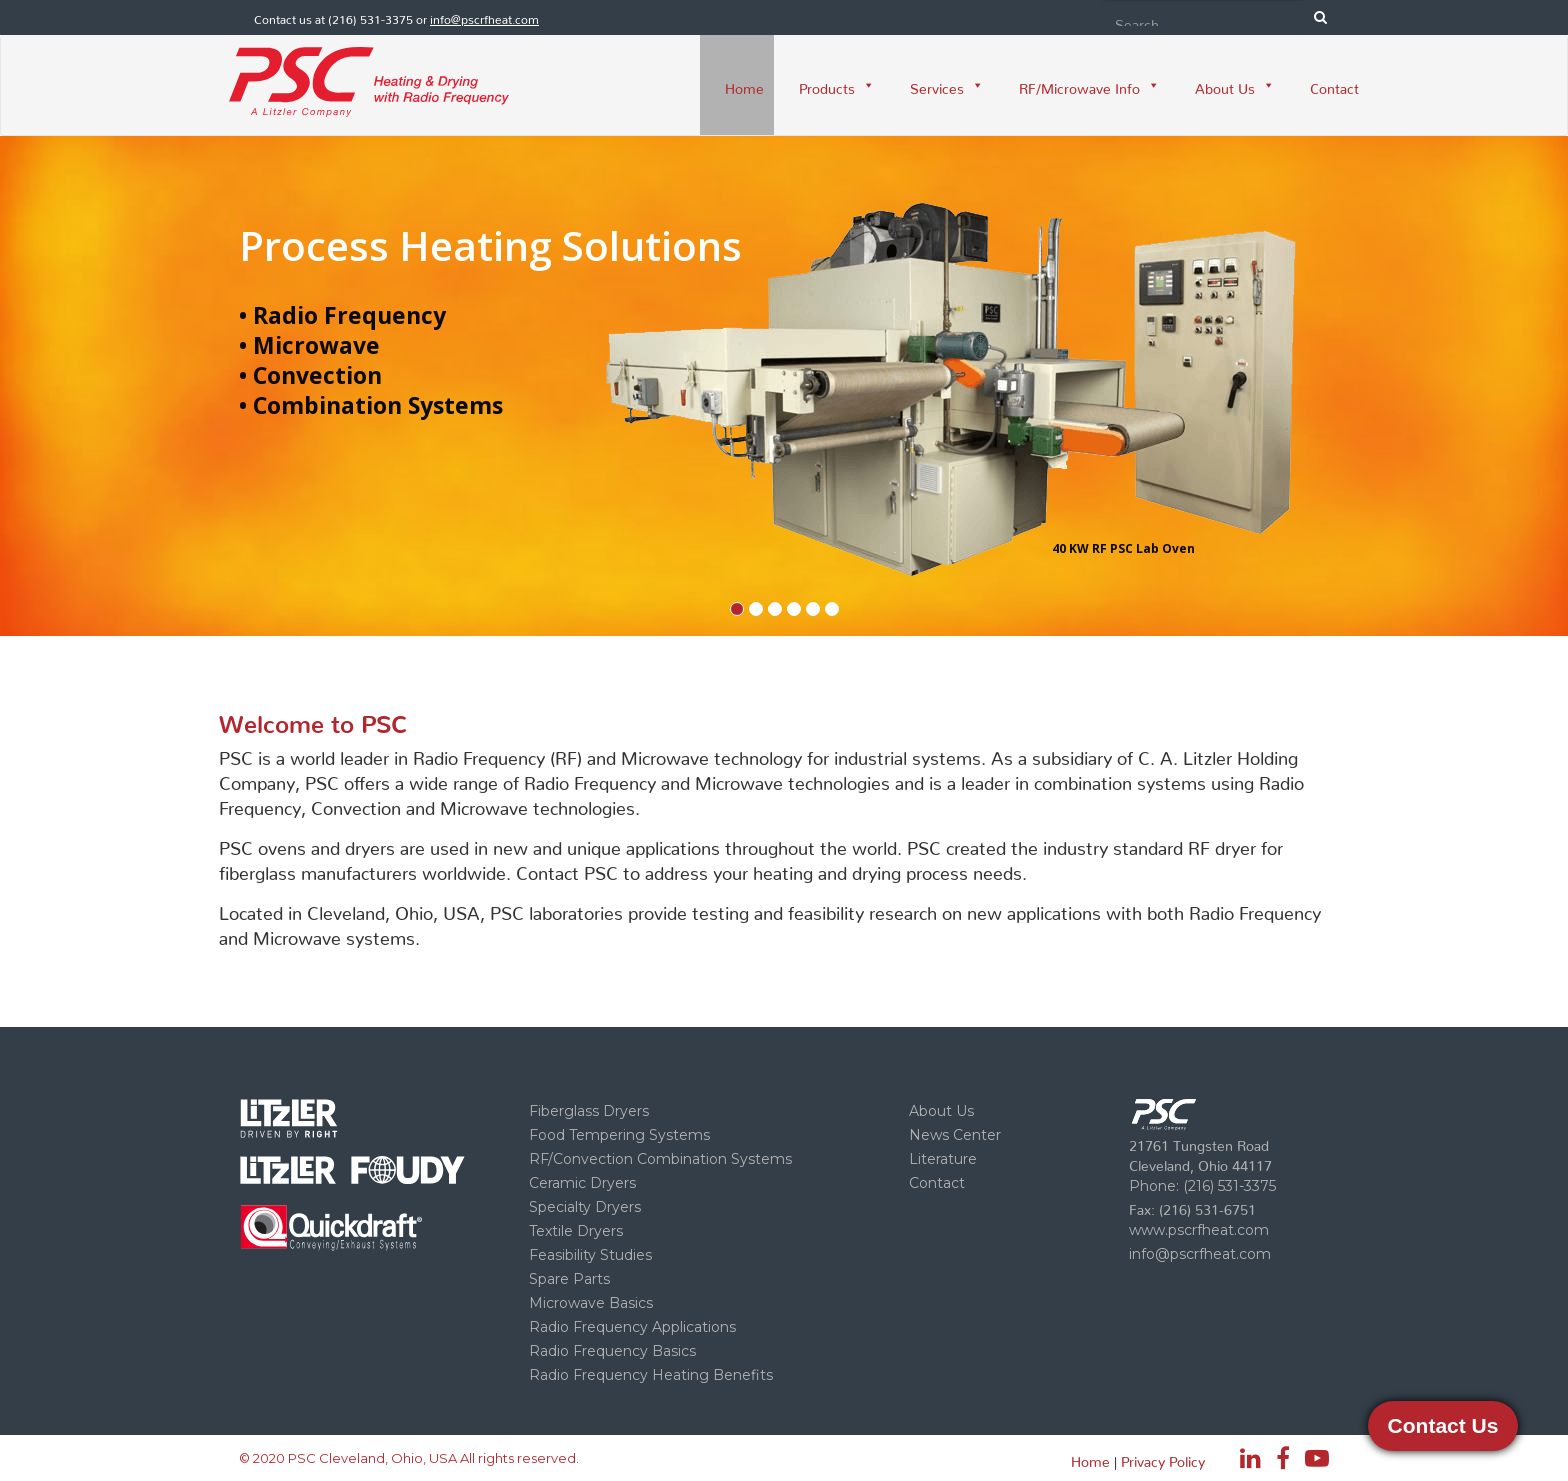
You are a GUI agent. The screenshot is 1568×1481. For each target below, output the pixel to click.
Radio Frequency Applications (632, 1327)
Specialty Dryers (585, 1207)
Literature (943, 1159)
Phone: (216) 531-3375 (1202, 1186)
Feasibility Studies (590, 1255)
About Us (1235, 85)
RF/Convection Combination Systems (660, 1159)
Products (837, 85)
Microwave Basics (591, 1303)
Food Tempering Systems (619, 1135)
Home (744, 85)
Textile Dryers (576, 1231)
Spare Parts (569, 1279)
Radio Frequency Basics (612, 1351)
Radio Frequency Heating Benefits (651, 1375)
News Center (955, 1135)
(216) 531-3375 (370, 16)
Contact (1334, 85)
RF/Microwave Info (1089, 85)
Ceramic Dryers (582, 1183)
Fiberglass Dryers (589, 1111)
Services (947, 85)
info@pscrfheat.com (484, 16)
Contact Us (1443, 1425)
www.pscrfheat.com (1199, 1230)
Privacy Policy (1163, 1458)
